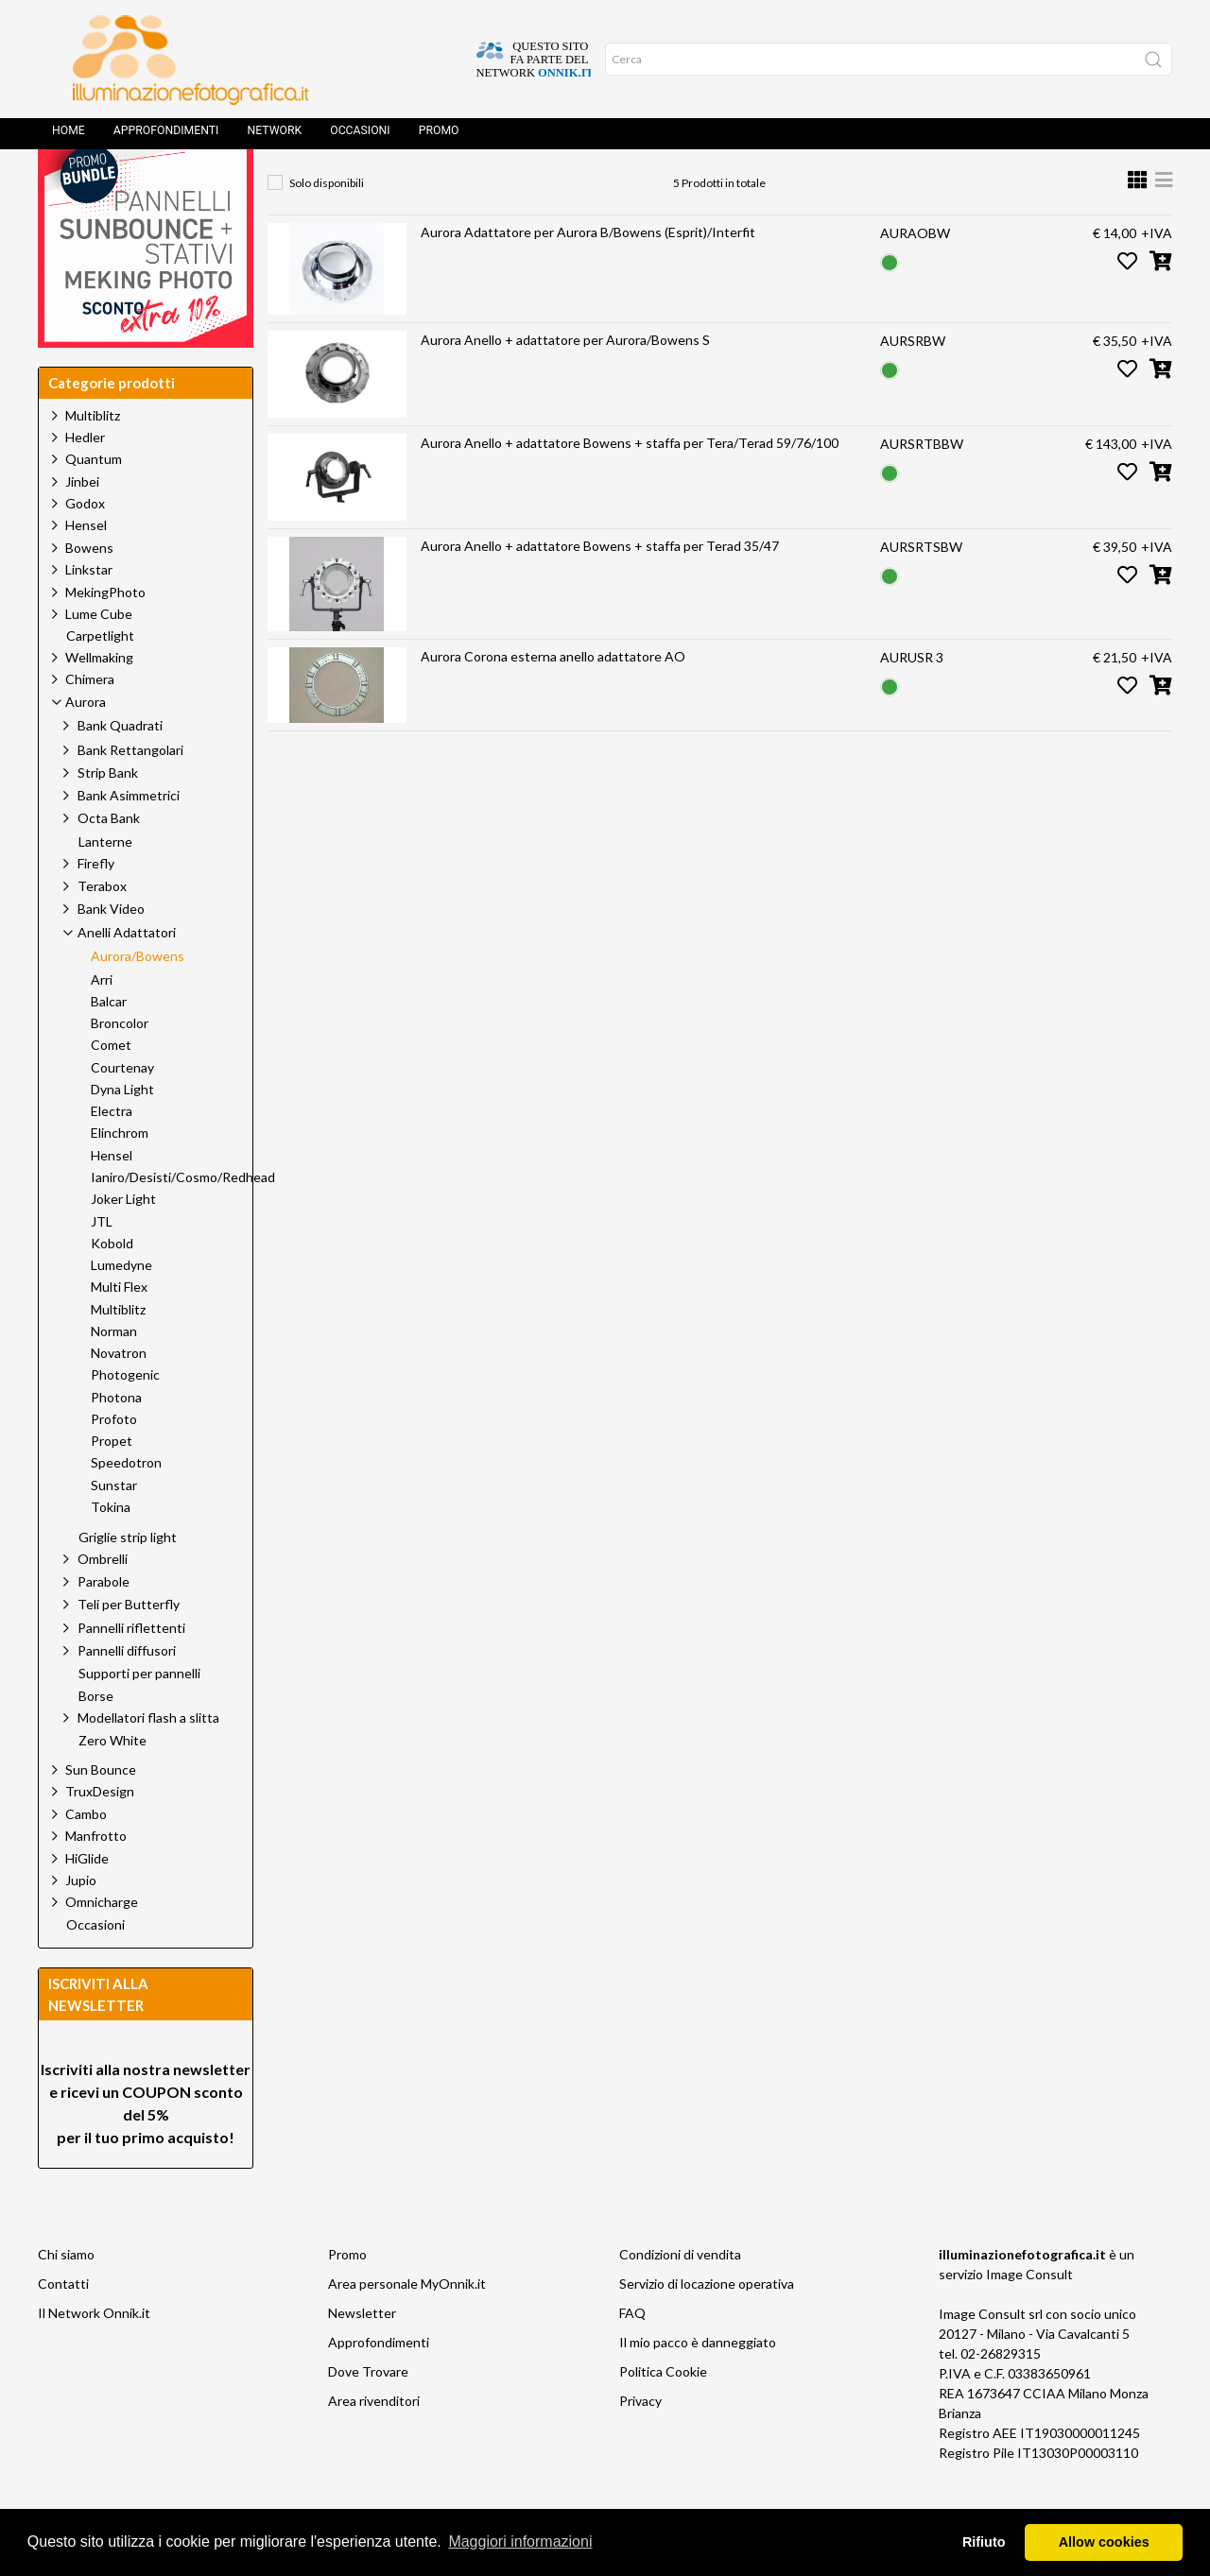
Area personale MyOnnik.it (407, 2326)
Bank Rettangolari (130, 792)
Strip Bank (108, 815)
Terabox (102, 928)
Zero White (112, 1783)
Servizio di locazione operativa (706, 2326)
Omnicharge (101, 1944)
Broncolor (119, 1065)
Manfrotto (96, 1878)
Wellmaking (99, 700)
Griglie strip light (127, 1580)
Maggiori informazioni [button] (520, 2541)
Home (68, 137)
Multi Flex (119, 1329)
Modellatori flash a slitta (148, 1760)
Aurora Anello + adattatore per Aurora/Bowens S (565, 382)
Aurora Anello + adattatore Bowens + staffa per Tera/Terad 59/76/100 (629, 485)
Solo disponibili (326, 225)
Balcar (109, 1044)
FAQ (632, 2355)
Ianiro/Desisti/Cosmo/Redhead (183, 1220)
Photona (116, 1440)
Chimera (89, 721)
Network (274, 137)
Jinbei (82, 524)
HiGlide (87, 1901)
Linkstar (88, 612)
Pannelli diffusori (127, 1693)
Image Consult (1029, 2317)
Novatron (119, 1395)
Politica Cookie (663, 2414)
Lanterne (105, 884)
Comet (111, 1087)
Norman (114, 1374)
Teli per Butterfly (129, 1647)
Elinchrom (119, 1175)
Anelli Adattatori (570, 185)
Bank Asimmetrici (129, 838)
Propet (111, 1483)
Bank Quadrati (120, 768)
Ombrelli (103, 1601)
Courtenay (122, 1110)
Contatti (63, 2326)
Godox (85, 546)
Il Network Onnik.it (94, 2355)
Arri (101, 1022)
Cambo (86, 1856)
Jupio (80, 1923)
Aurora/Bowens (708, 185)
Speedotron (126, 1505)
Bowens (89, 590)
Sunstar (114, 1528)
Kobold (112, 1286)
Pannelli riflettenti (131, 1670)
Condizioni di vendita (680, 2297)
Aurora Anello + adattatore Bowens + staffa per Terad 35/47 (600, 588)
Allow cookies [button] (1104, 2542)
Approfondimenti (166, 137)
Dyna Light (122, 1132)
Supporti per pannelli (139, 1716)
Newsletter (362, 2355)
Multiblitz (92, 458)
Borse (95, 1738)
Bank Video (111, 951)
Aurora (458, 185)
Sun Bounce (100, 1812)
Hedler (85, 480)
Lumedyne (121, 1307)
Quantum (93, 501)
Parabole (104, 1624)
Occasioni (359, 137)
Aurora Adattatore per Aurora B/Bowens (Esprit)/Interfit (588, 274)
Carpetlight (100, 678)
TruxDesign (99, 1834)
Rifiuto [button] (984, 2542)
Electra (111, 1153)
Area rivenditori (374, 2443)
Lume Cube (98, 656)
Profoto (114, 1461)
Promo (439, 137)
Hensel (86, 567)
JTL (101, 1264)
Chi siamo (66, 2297)
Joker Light (123, 1241)
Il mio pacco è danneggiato (697, 2385)
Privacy (640, 2443)
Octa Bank (109, 860)
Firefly (96, 906)
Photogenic (125, 1417)
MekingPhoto (105, 635)
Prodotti (370, 185)
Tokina (110, 1549)
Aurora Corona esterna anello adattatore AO (553, 699)
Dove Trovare (368, 2414)
